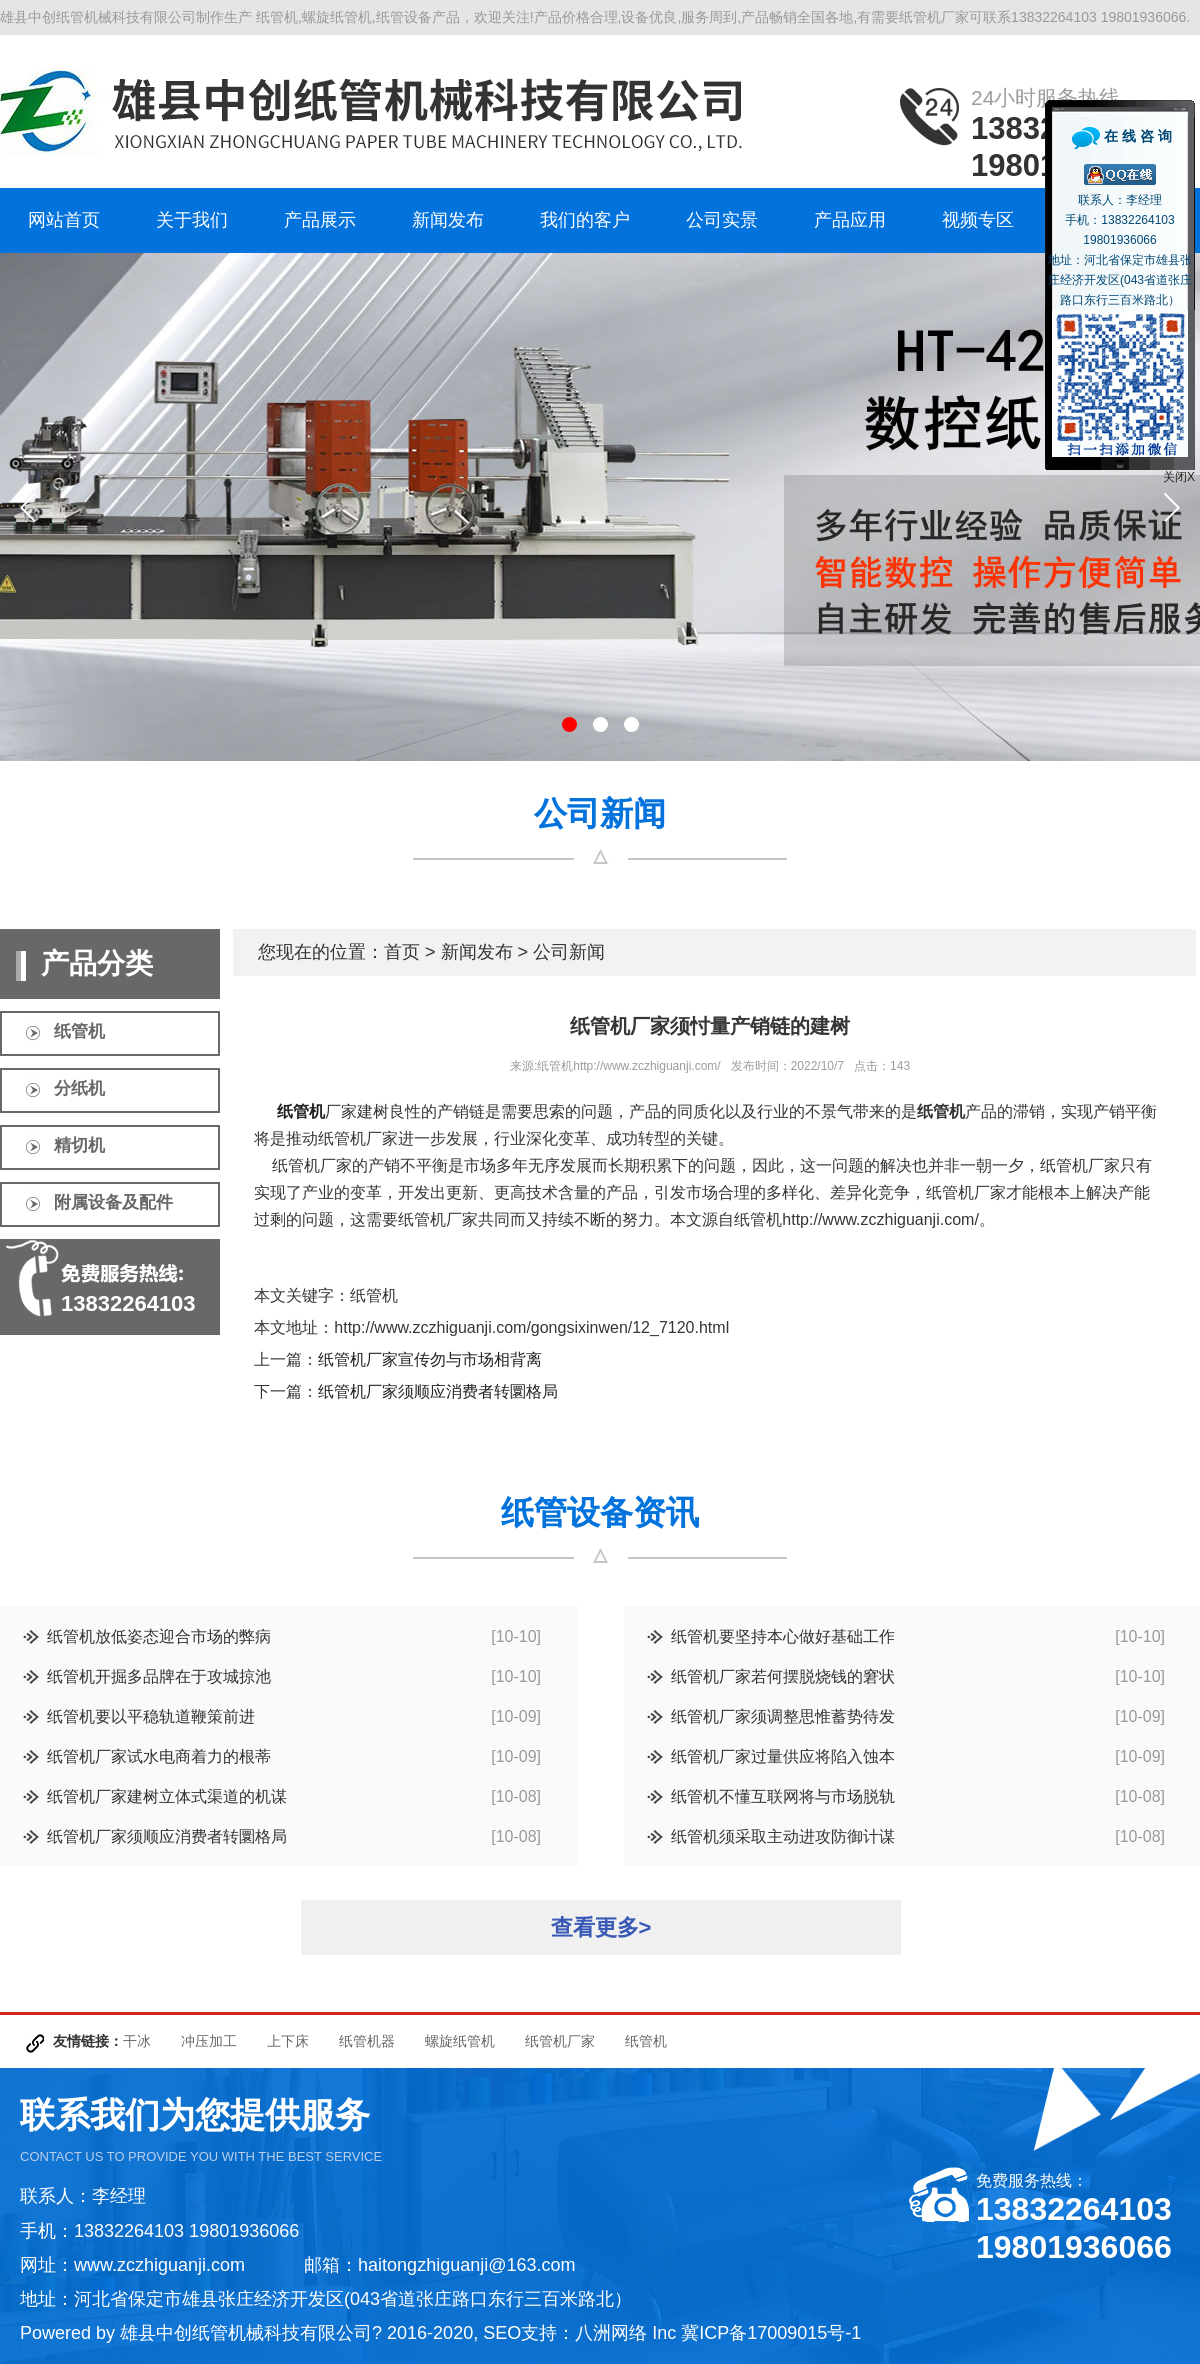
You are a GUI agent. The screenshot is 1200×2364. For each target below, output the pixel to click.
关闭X (1179, 477)
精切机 (79, 1145)
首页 (402, 952)
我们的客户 (585, 220)
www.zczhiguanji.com (159, 2265)
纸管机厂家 (560, 2041)
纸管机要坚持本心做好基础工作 (783, 1636)
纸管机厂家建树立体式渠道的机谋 (167, 1796)
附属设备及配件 (113, 1202)
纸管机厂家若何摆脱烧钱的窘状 (783, 1676)
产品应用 (850, 220)
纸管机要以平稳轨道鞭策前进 (151, 1716)
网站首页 (64, 220)
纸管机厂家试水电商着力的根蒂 (159, 1756)
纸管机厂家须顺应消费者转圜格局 (438, 1391)
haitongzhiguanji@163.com (466, 2265)
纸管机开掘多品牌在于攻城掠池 (159, 1676)
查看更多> (601, 1927)
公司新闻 (569, 952)
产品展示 (320, 220)
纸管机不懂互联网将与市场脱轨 (783, 1796)
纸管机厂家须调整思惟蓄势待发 (783, 1716)
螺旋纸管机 (460, 2041)
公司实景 (722, 220)
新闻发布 (448, 220)
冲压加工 (209, 2041)
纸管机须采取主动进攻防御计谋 (783, 1836)
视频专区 (978, 220)
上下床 (288, 2041)
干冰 (137, 2041)
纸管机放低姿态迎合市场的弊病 (159, 1636)
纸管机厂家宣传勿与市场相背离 (430, 1359)
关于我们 (192, 220)
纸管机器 (367, 2041)
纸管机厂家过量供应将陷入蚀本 (783, 1756)
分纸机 (79, 1088)
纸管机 (79, 1031)
